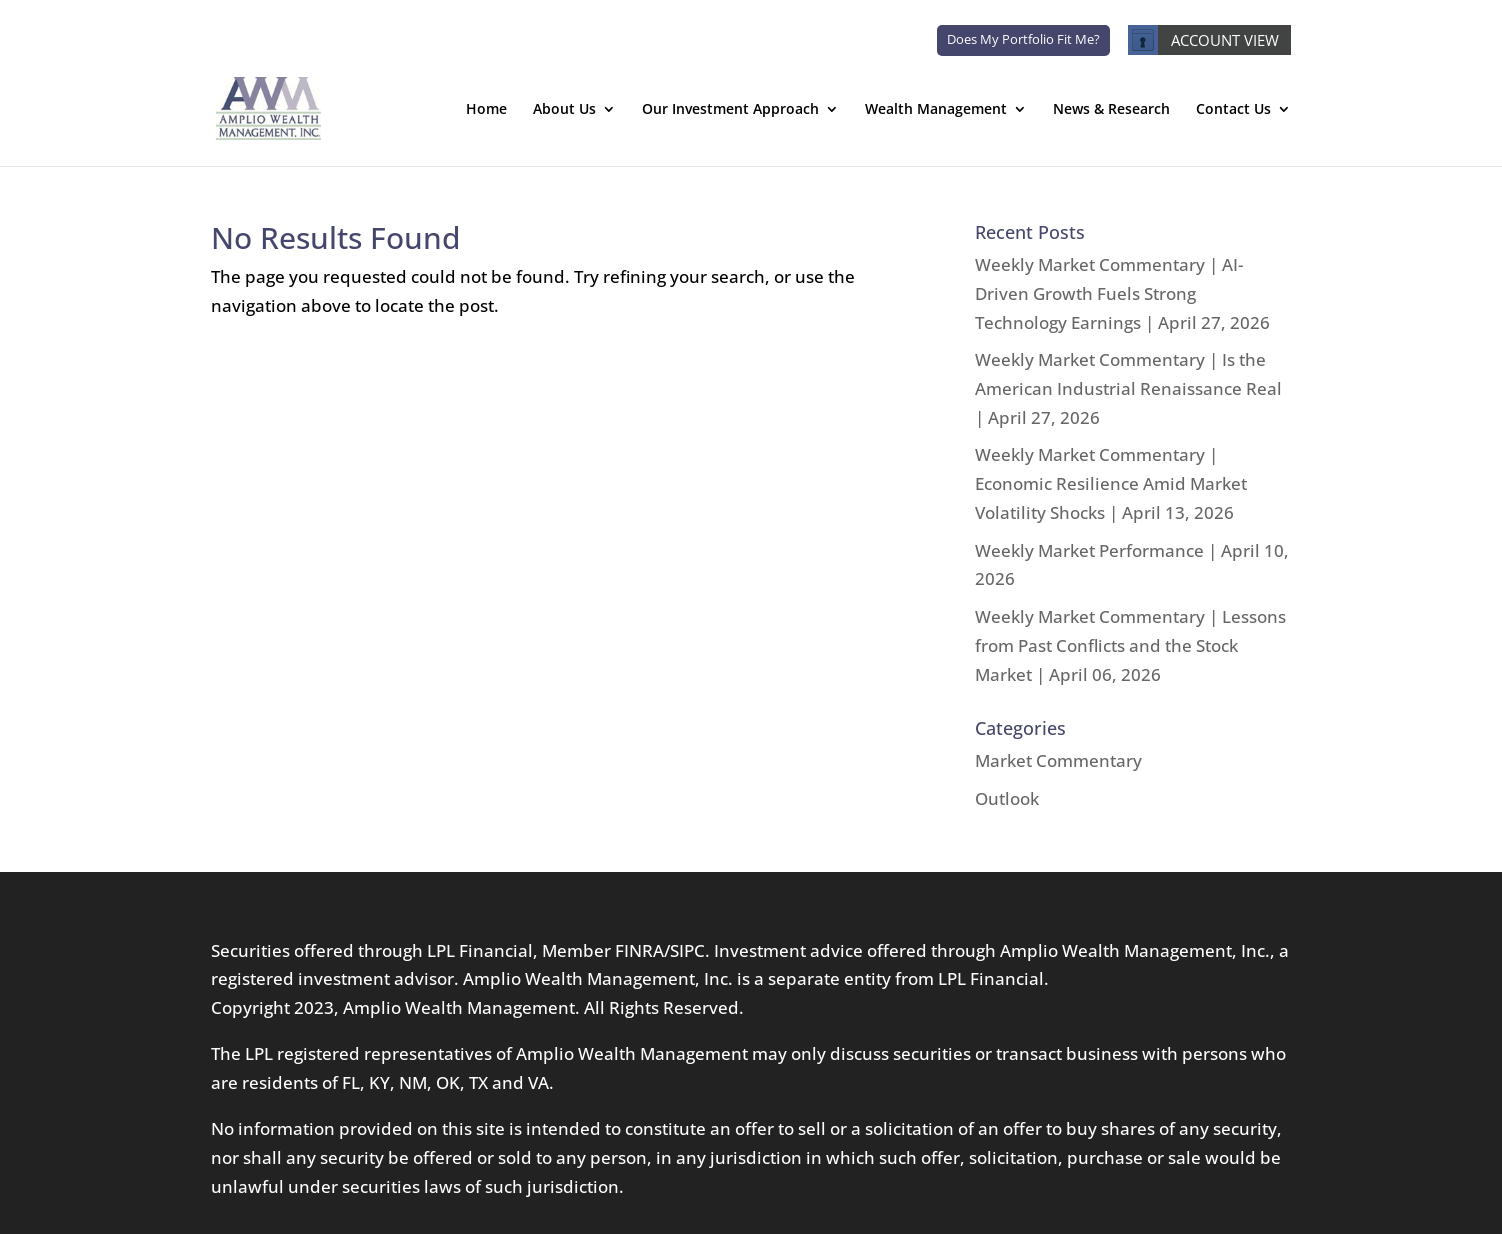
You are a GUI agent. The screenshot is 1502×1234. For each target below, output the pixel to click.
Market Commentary (1058, 760)
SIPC (687, 950)
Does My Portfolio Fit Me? (1023, 39)
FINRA (639, 950)
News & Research (1111, 110)
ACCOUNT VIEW (1203, 40)
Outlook (1007, 798)
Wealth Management (936, 110)
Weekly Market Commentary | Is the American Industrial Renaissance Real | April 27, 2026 (1128, 388)
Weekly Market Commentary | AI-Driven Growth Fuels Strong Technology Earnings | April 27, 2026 (1122, 293)
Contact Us (1233, 110)
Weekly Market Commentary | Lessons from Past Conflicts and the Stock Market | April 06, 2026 (1130, 645)
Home (486, 110)
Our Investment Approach (730, 110)
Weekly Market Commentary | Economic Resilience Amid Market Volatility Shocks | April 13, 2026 (1111, 483)
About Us (564, 110)
